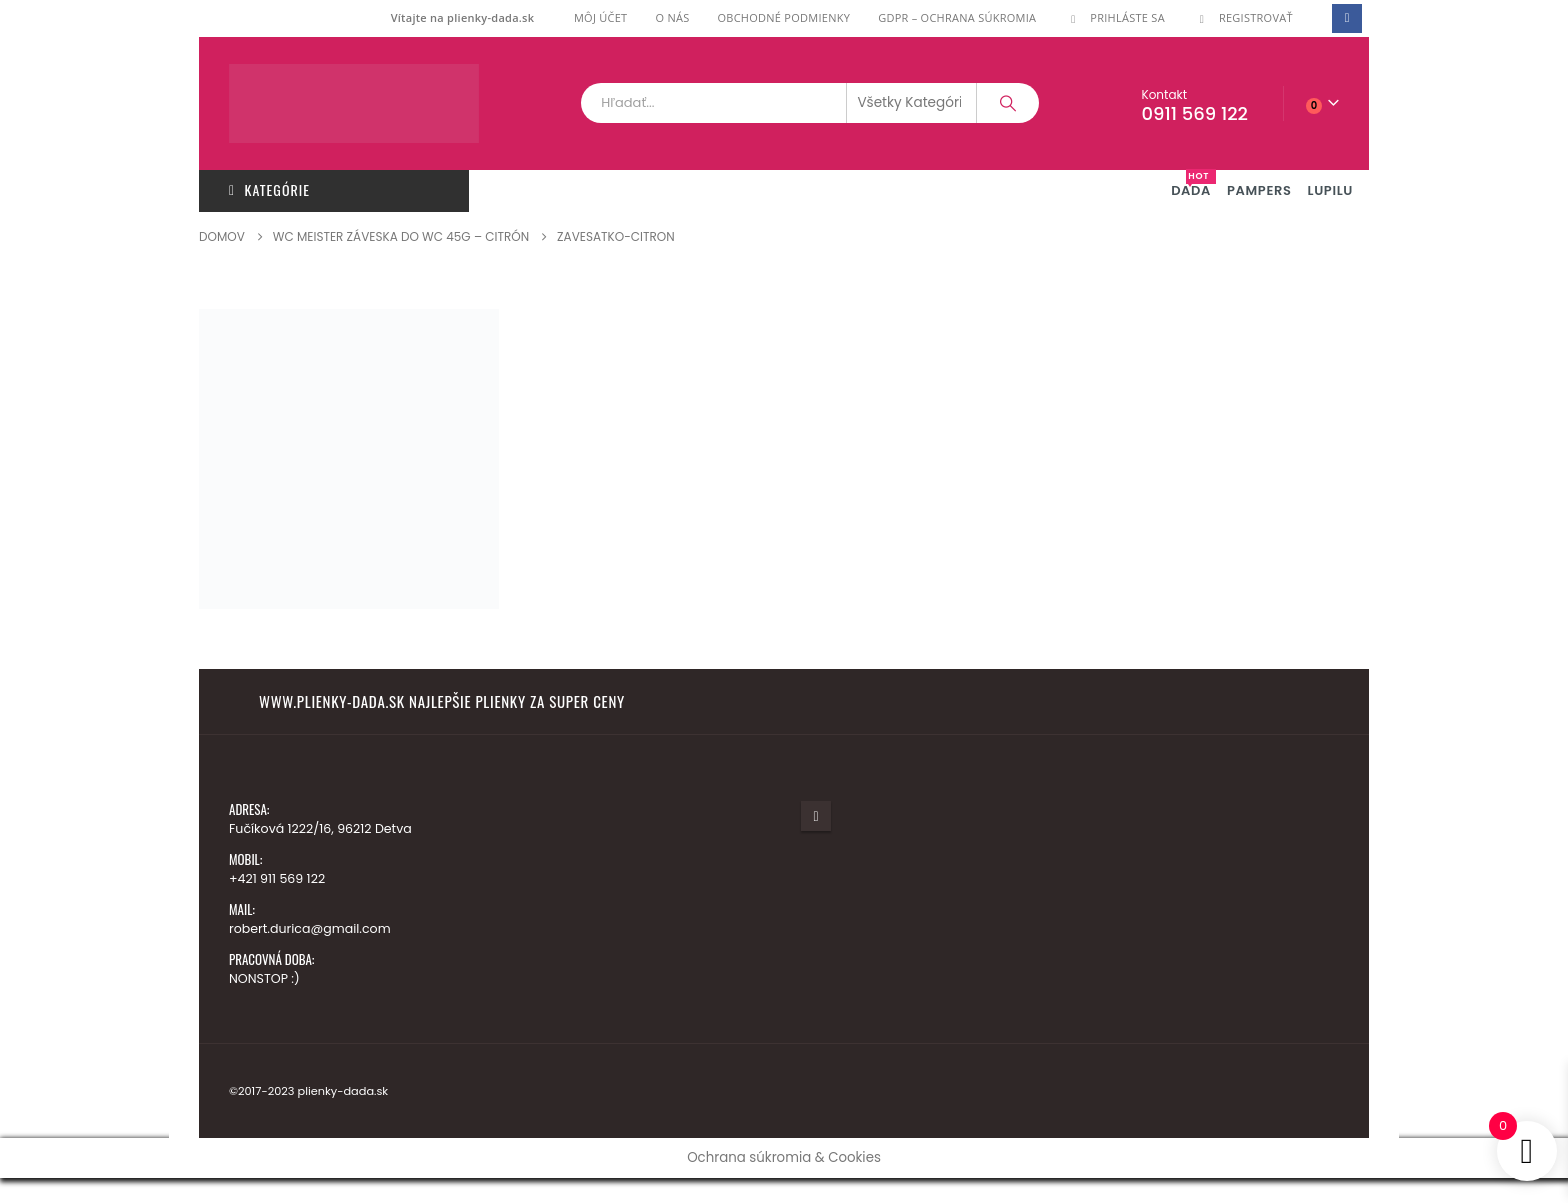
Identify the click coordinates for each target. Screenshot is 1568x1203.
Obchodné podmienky (783, 17)
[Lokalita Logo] (354, 103)
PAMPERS (1259, 190)
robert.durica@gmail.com (310, 928)
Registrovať (1243, 17)
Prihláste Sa (1114, 17)
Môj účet (601, 17)
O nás (672, 17)
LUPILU (1330, 190)
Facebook (816, 816)
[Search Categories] (912, 103)
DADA (1193, 185)
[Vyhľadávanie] (1008, 103)
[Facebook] (1346, 18)
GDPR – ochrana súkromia (957, 17)
